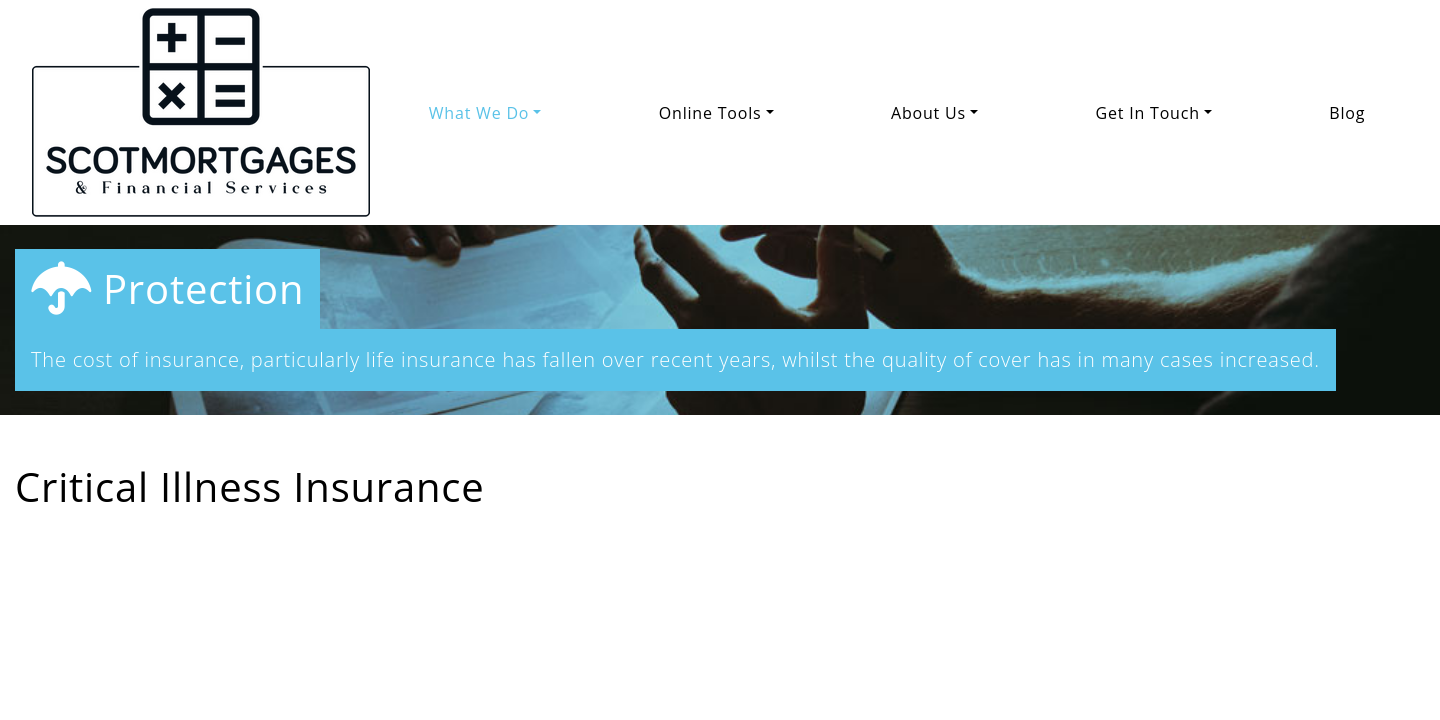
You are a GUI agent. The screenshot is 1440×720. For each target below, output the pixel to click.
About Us (928, 113)
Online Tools (710, 113)
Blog (1347, 113)
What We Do (479, 113)
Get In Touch (1148, 113)
